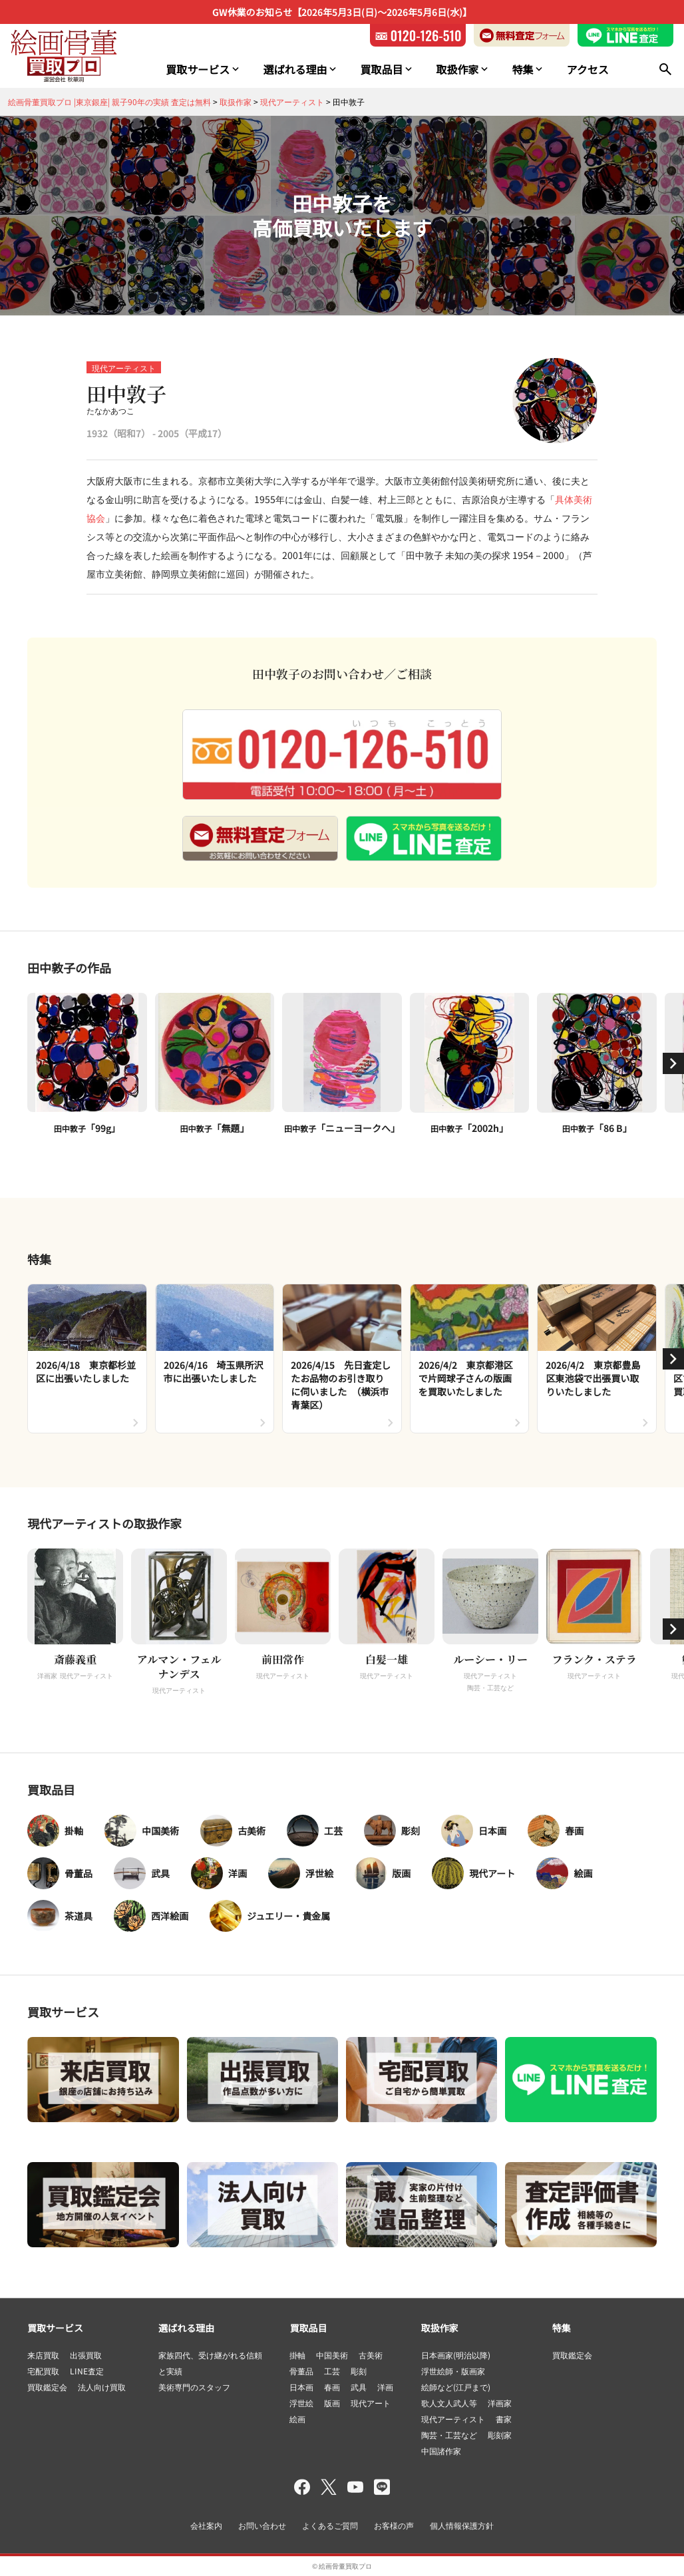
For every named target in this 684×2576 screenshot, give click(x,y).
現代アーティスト (124, 367)
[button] (673, 1063)
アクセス (587, 69)
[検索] (665, 69)
